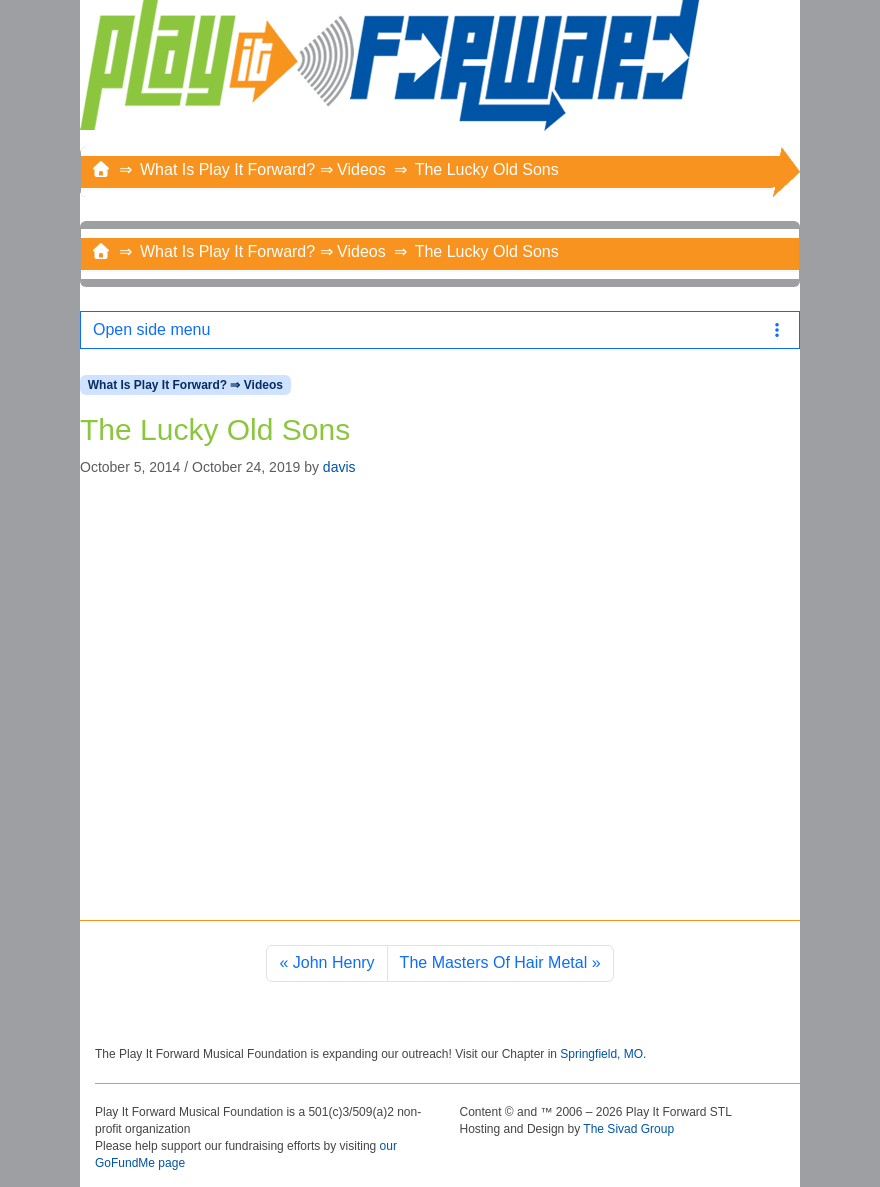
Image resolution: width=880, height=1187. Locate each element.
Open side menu (440, 329)
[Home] (101, 169)
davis (339, 467)
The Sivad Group (628, 1129)
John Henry (334, 962)
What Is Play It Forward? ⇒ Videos (263, 169)
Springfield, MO (601, 1054)
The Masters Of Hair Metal (494, 962)
